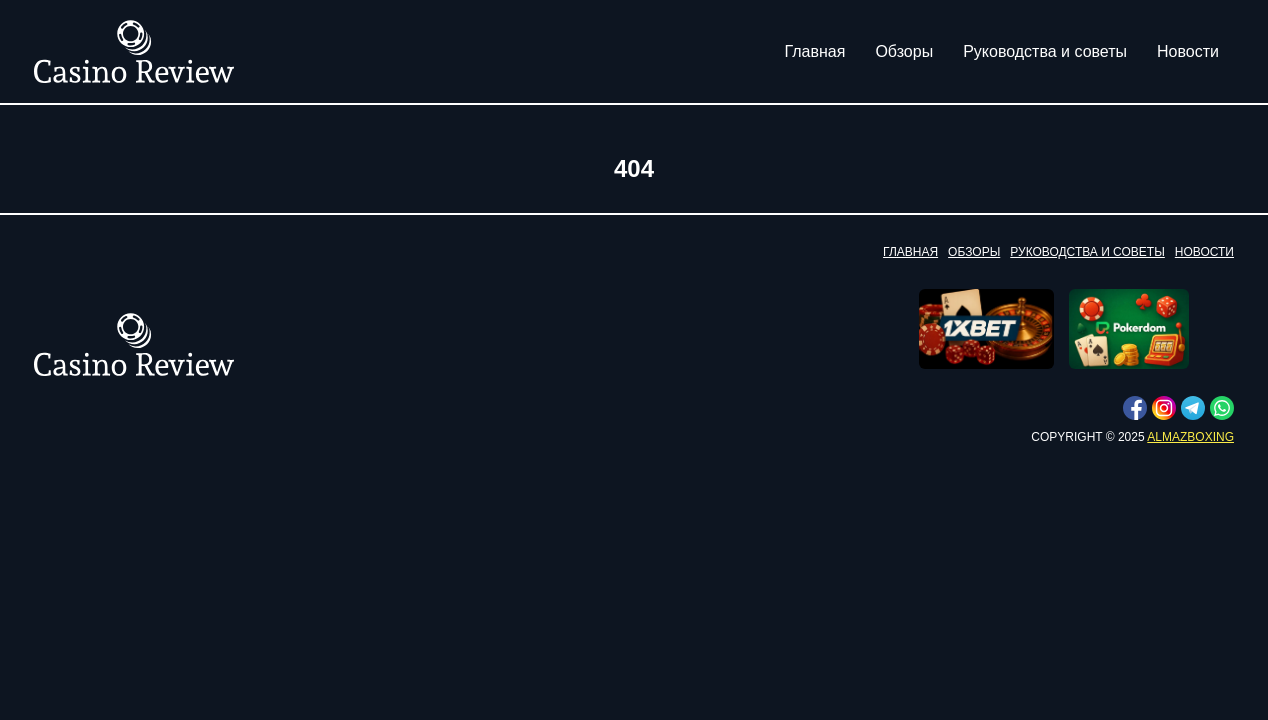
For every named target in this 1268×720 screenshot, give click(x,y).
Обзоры (904, 51)
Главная (815, 51)
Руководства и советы (1045, 51)
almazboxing (1190, 437)
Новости (1188, 51)
